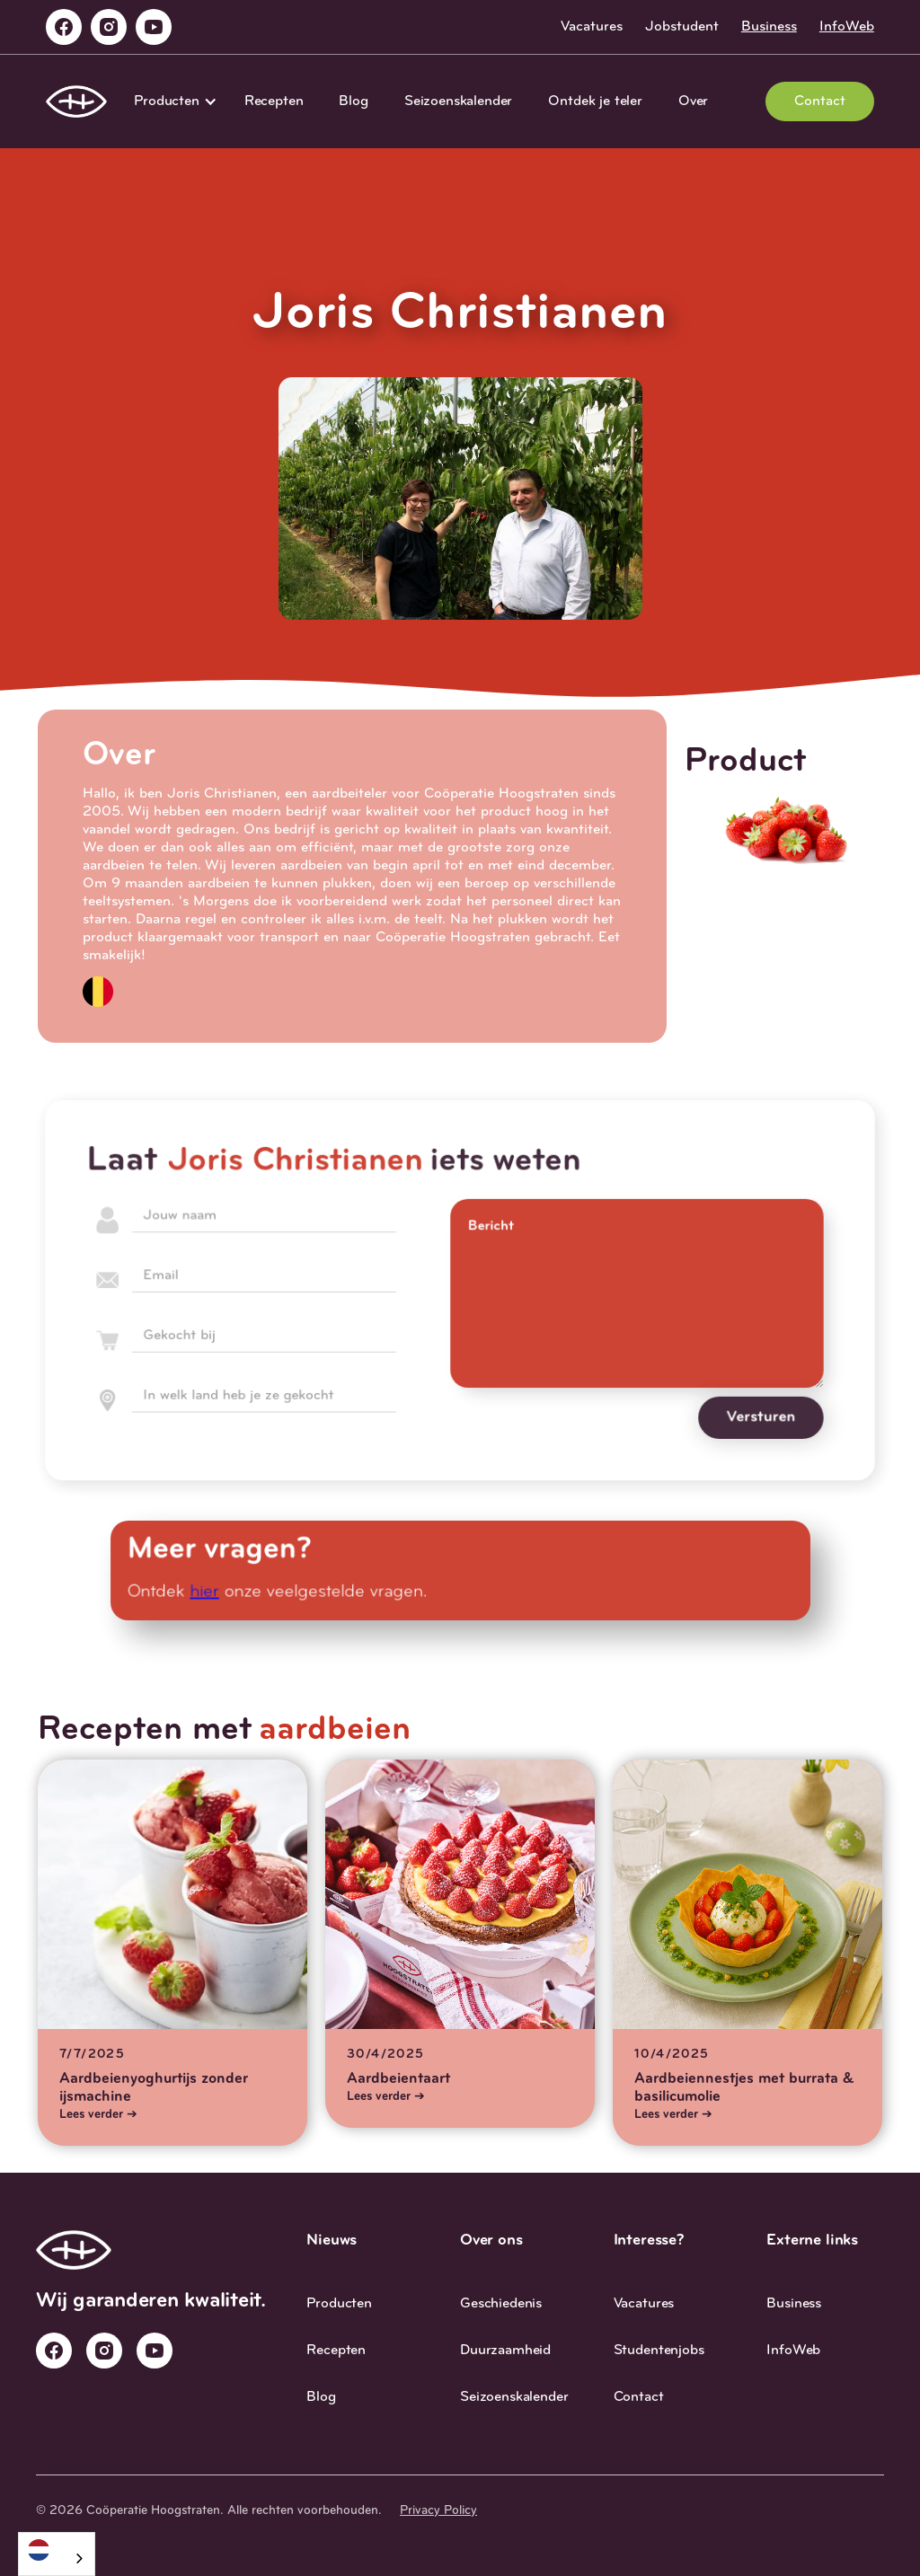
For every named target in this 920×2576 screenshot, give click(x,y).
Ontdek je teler (595, 101)
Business (769, 27)
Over (693, 101)
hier (211, 1592)
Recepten (274, 101)
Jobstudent (682, 27)
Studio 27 (856, 2511)
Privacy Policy (438, 2511)
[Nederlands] (56, 2549)
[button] (171, 101)
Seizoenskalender (458, 101)
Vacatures (592, 27)
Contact (819, 101)
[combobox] (56, 2554)
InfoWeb (846, 27)
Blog (353, 101)
